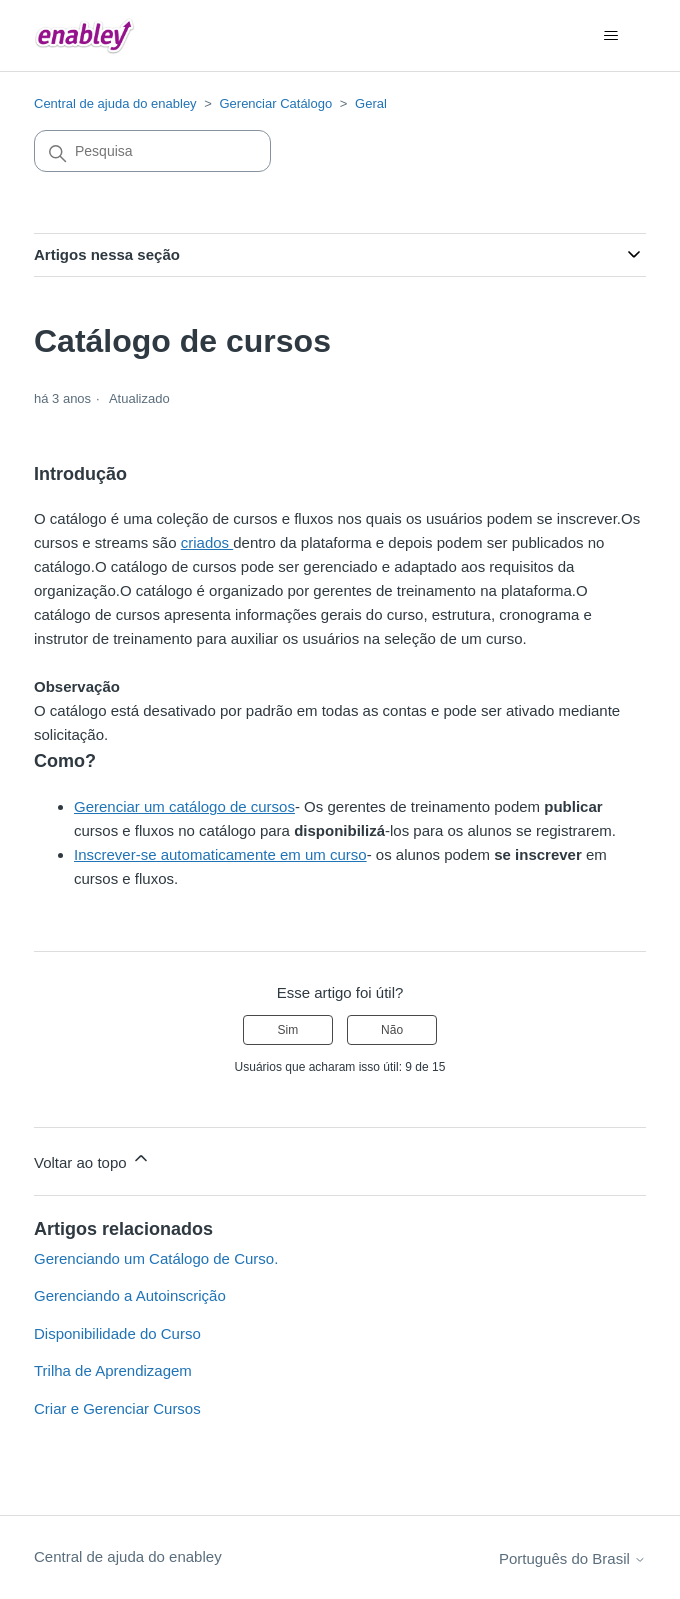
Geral (371, 103)
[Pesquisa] (152, 151)
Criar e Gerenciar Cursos (117, 1408)
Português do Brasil (572, 1558)
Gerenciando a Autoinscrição (130, 1295)
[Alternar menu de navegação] (610, 36)
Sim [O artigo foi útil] (288, 1030)
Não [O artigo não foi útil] (392, 1030)
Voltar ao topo (92, 1159)
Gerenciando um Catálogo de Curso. (156, 1258)
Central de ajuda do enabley (115, 103)
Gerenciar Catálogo (275, 103)
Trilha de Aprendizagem (113, 1370)
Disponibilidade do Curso (117, 1333)
